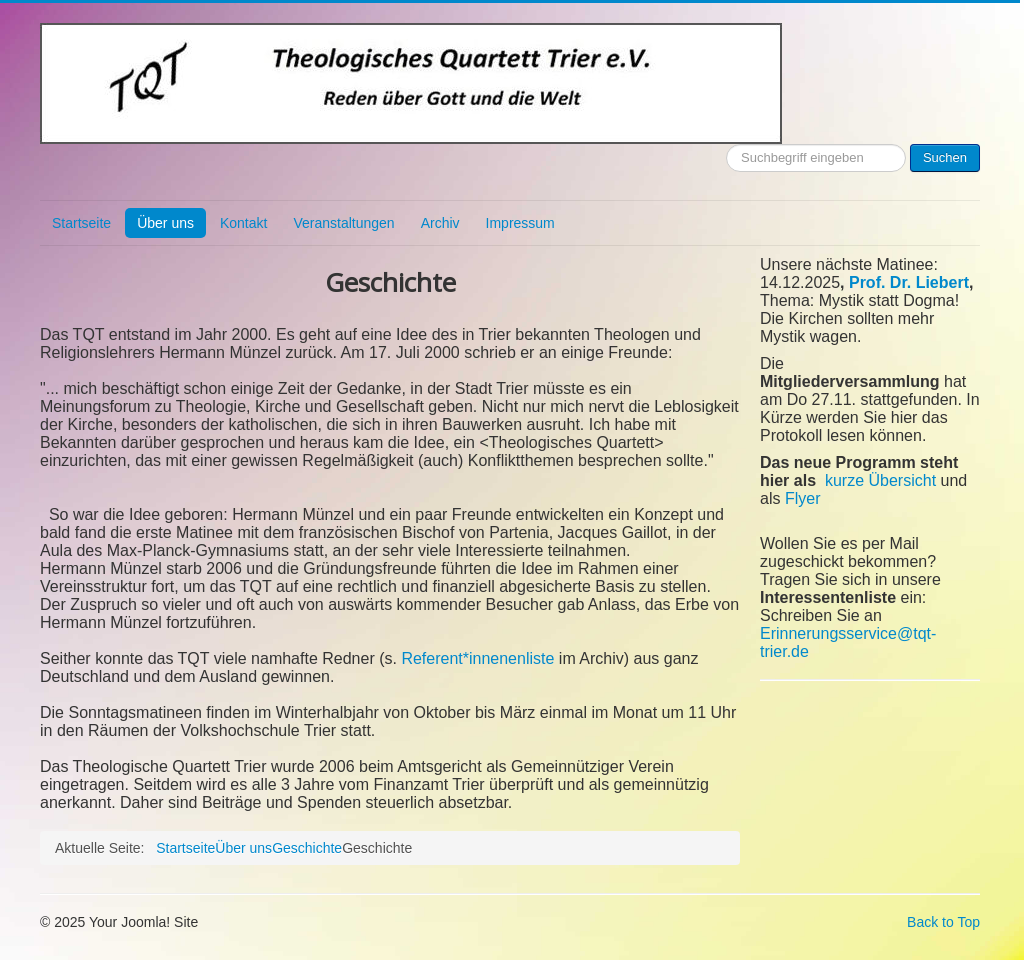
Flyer (803, 498)
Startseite (81, 223)
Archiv (440, 223)
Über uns (165, 223)
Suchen (945, 157)
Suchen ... (726, 144)
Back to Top (943, 922)
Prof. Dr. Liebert (909, 282)
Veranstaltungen (343, 223)
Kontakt (243, 223)
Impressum (520, 223)
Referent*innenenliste (477, 658)
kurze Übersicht (880, 480)
